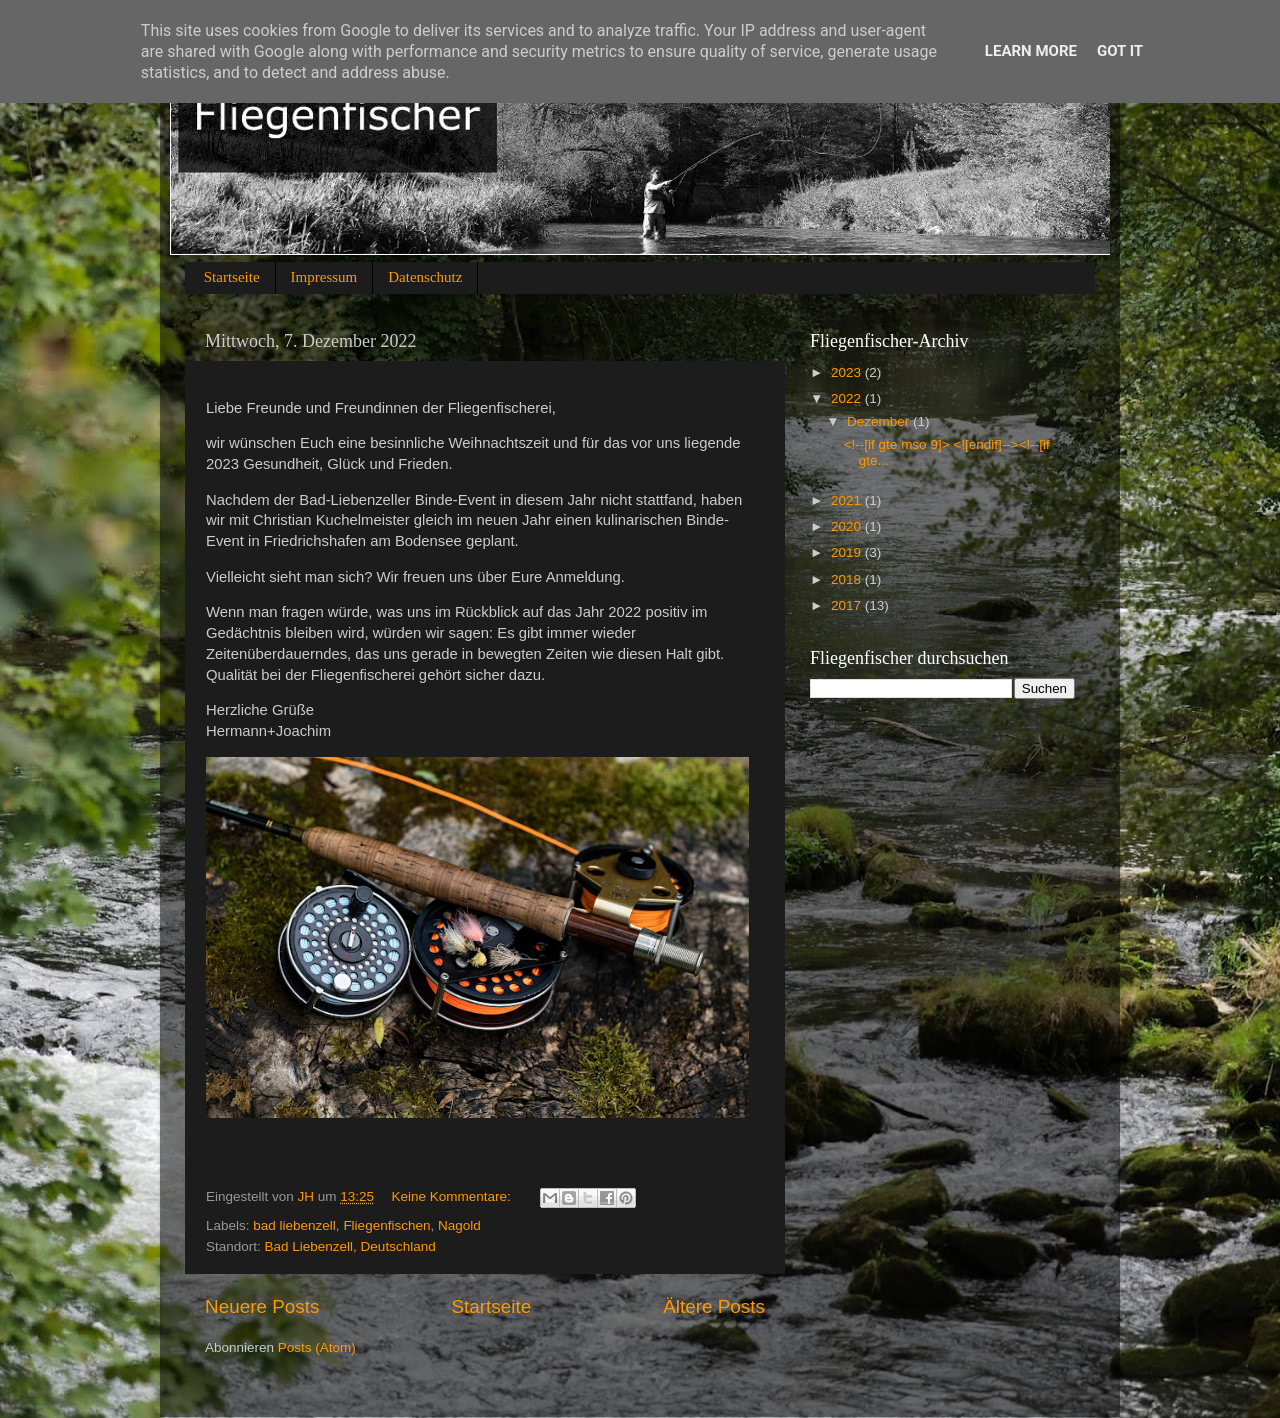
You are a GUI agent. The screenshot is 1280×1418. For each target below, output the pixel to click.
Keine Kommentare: (452, 1196)
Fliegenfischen (386, 1225)
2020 (848, 526)
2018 (848, 579)
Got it (1120, 51)
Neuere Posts (262, 1306)
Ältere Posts (714, 1306)
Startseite (232, 277)
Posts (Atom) (317, 1347)
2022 (848, 398)
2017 (848, 605)
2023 (848, 372)
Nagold (459, 1225)
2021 (848, 500)
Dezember (880, 421)
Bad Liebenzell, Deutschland (350, 1246)
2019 (848, 552)
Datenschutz (425, 277)
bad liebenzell (294, 1225)
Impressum (324, 277)
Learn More (1031, 51)
